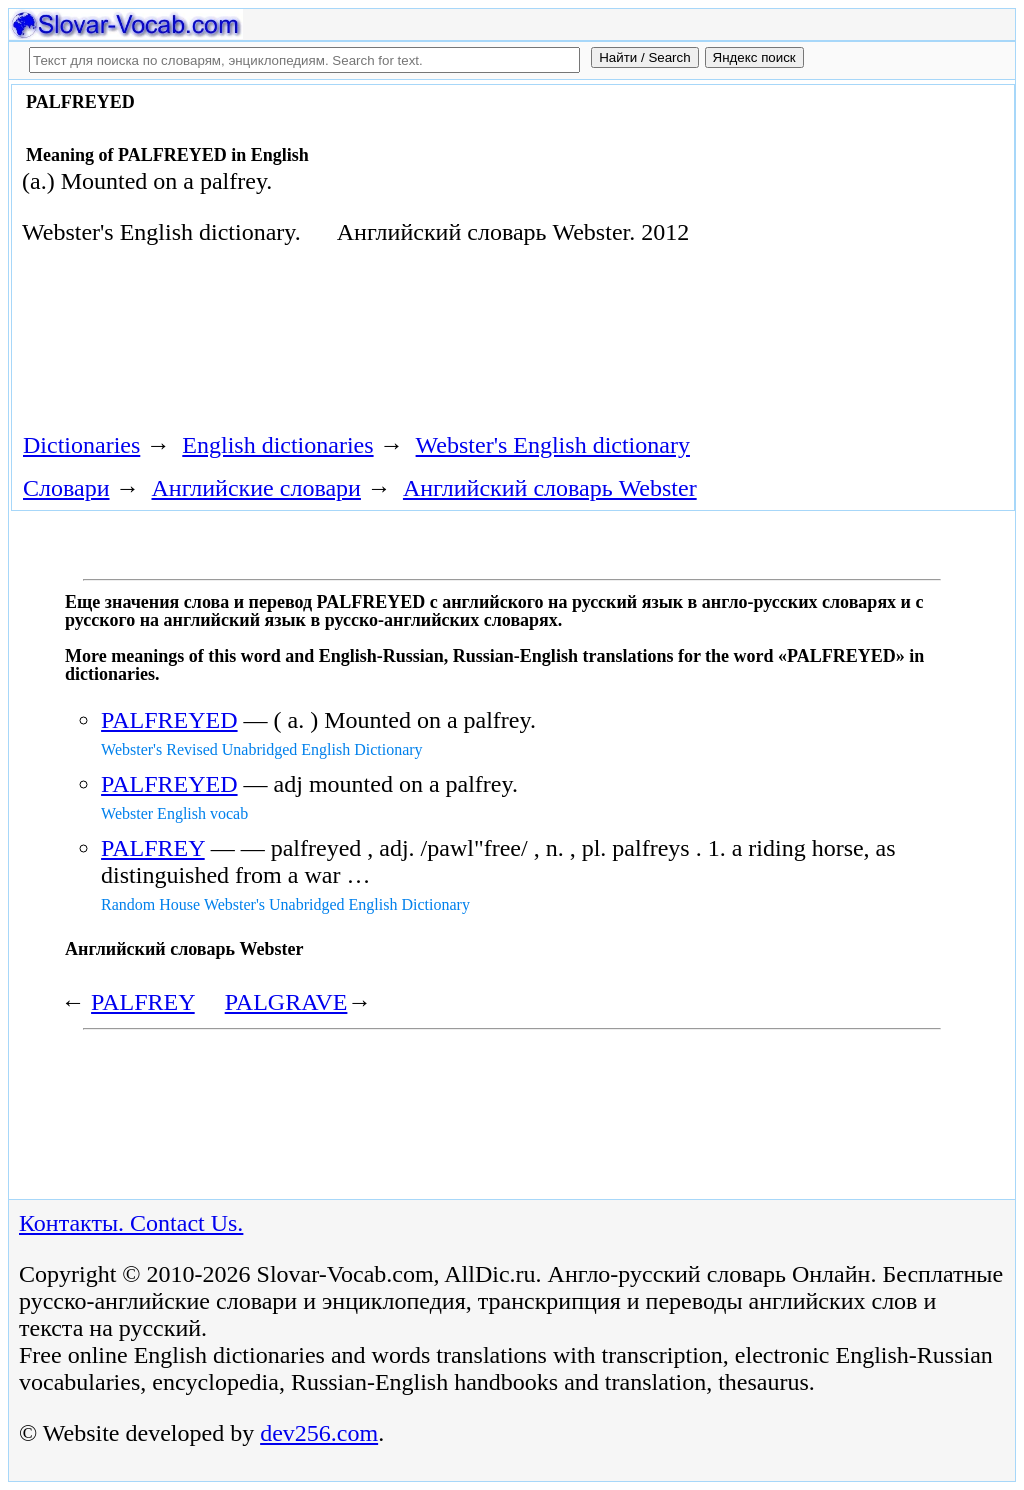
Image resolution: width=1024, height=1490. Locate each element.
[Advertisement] (376, 346)
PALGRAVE (286, 1002)
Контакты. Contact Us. (131, 1223)
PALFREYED (169, 720)
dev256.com (319, 1433)
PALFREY (153, 848)
